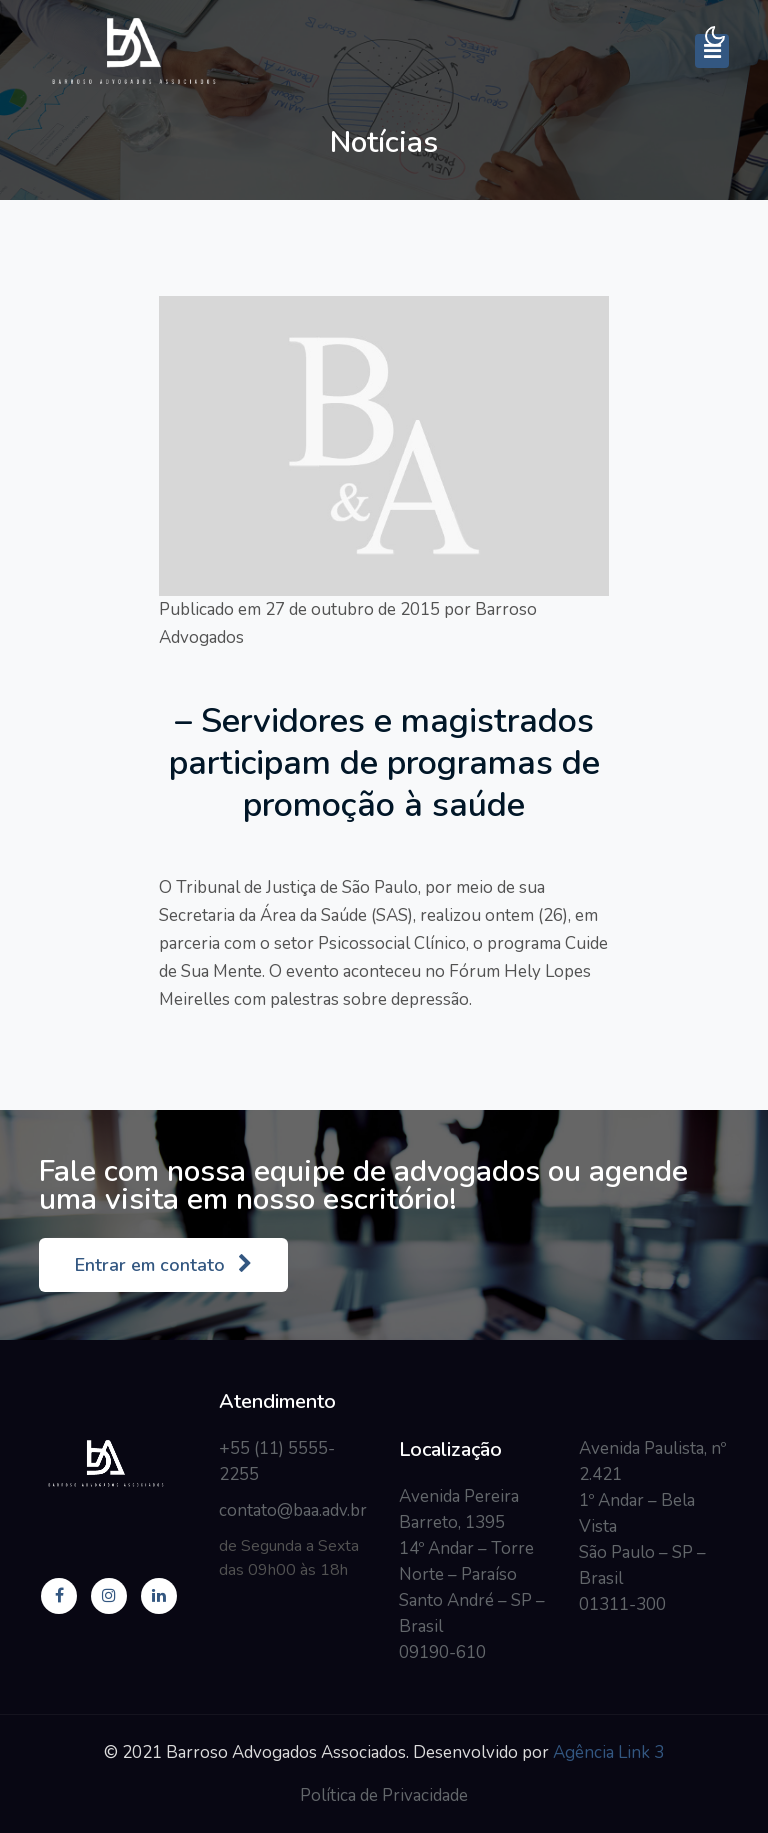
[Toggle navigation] (712, 51)
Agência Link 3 (608, 1752)
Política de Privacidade (384, 1795)
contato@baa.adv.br (293, 1510)
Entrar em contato (163, 1265)
